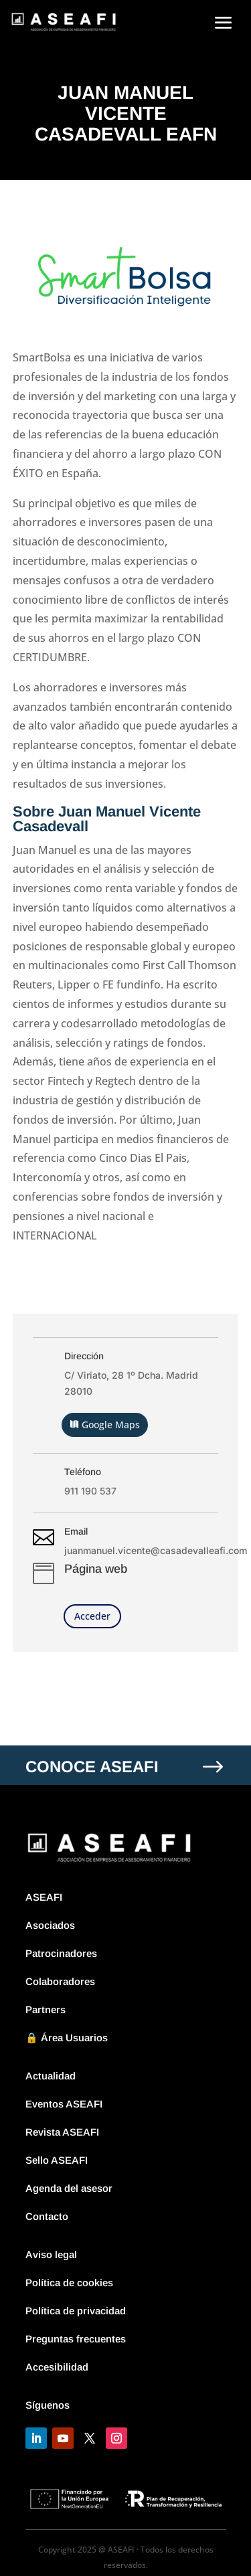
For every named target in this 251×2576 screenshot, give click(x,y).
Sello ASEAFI (56, 2160)
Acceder (92, 1616)
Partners (45, 2009)
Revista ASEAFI (62, 2132)
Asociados (50, 1925)
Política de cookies (69, 2282)
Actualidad (50, 2075)
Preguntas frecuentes (75, 2338)
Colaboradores (60, 1981)
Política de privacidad (75, 2310)
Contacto (46, 2216)
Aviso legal (51, 2254)
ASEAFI (43, 1897)
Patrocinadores (61, 1953)
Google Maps (111, 1424)
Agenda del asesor (68, 2188)
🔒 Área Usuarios (66, 2037)
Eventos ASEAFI (63, 2104)
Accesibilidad (56, 2367)
